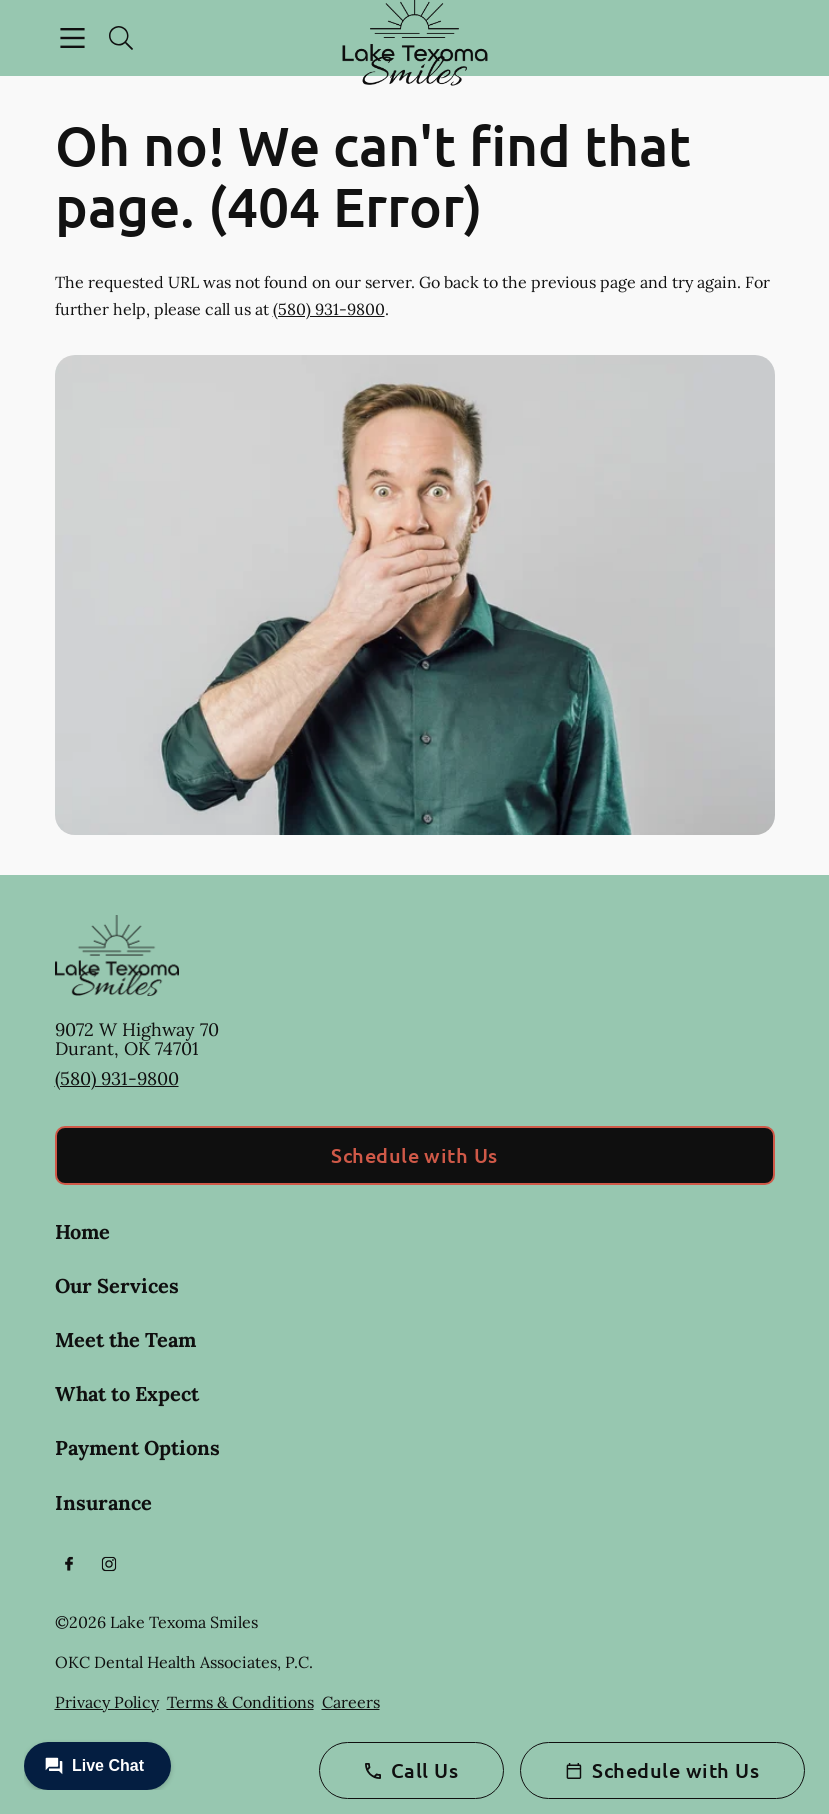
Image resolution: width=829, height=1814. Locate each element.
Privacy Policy (107, 1702)
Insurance (103, 1502)
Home (82, 1231)
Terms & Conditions (240, 1702)
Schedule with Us (414, 1155)
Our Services (117, 1285)
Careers (351, 1702)
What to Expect (127, 1393)
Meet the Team (125, 1339)
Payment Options (137, 1447)
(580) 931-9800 (329, 309)
